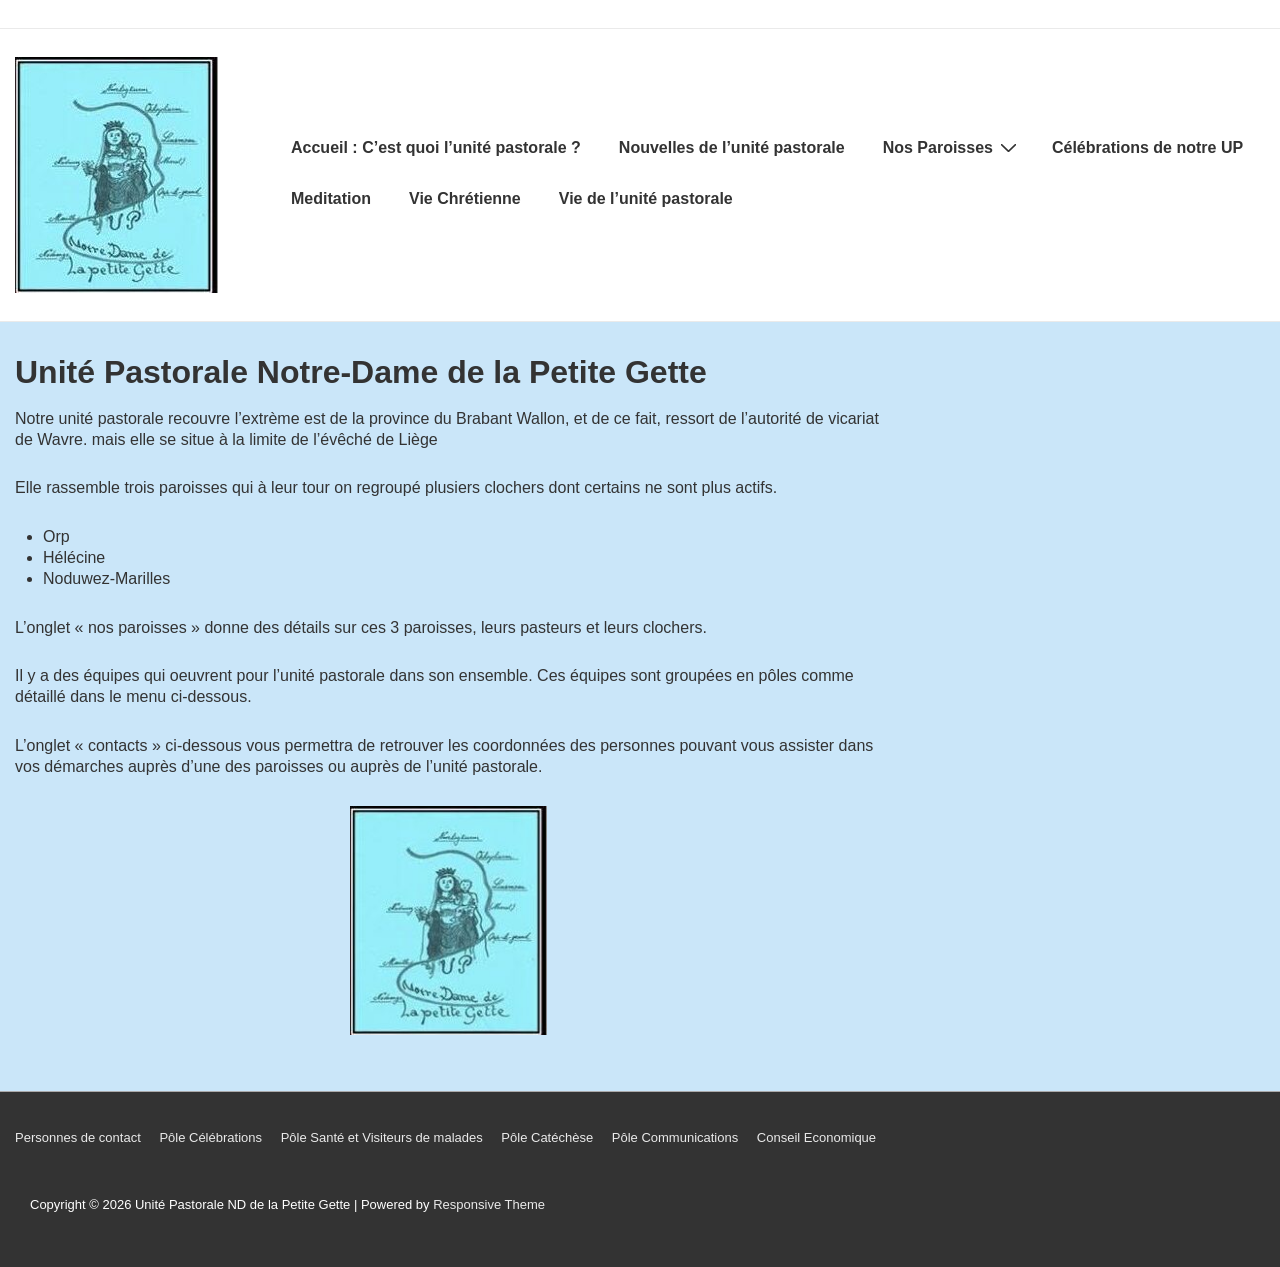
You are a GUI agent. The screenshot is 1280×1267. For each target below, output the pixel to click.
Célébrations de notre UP (1147, 147)
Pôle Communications (675, 1137)
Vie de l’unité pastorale (646, 198)
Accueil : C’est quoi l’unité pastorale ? (436, 147)
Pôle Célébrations (210, 1137)
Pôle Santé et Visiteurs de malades (382, 1137)
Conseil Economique (816, 1137)
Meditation (331, 198)
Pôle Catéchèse (547, 1137)
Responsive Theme (489, 1204)
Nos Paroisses (952, 147)
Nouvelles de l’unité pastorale (732, 147)
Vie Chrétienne (465, 198)
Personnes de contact (78, 1137)
